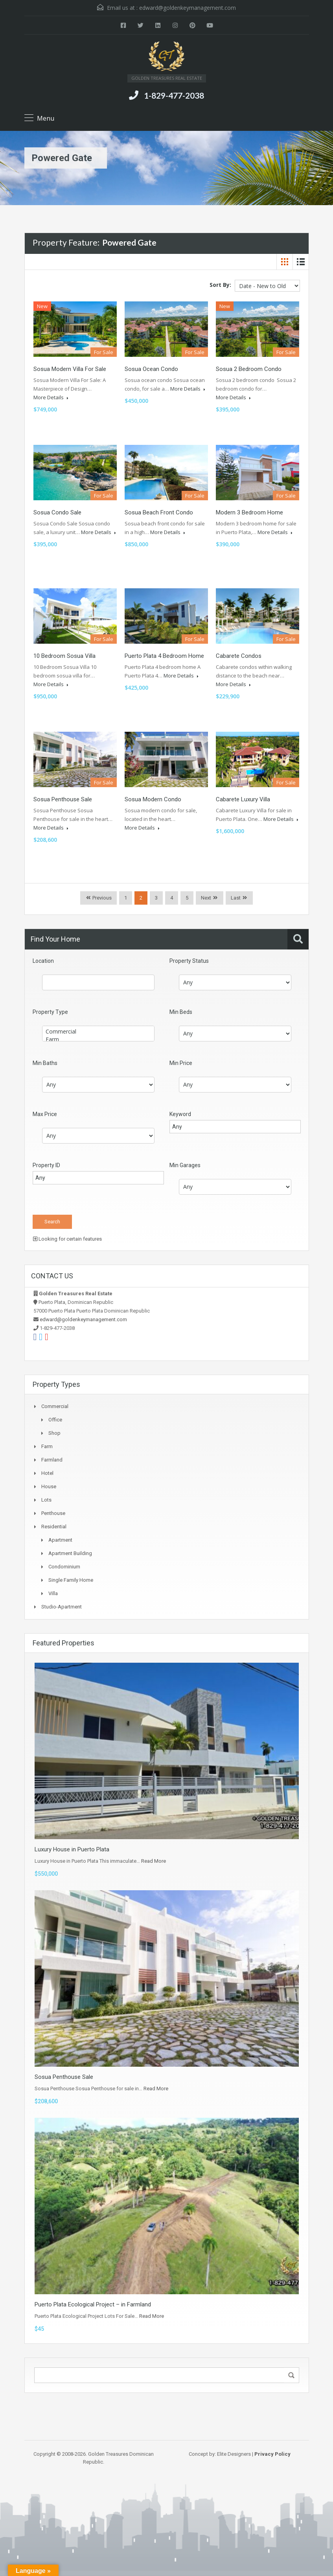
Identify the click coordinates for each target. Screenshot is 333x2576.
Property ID (46, 1165)
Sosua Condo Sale (57, 512)
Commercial (98, 1032)
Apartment (60, 1540)
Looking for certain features (67, 1239)
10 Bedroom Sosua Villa (64, 655)
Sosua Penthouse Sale (62, 799)
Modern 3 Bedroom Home (249, 512)
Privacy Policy (272, 2454)
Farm (98, 1039)
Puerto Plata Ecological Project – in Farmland (93, 2304)
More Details (50, 397)
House (48, 1486)
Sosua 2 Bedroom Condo (248, 369)
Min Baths (45, 1063)
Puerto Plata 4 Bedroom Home (164, 655)
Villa (53, 1593)
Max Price (45, 1114)
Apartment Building (70, 1553)
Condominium (64, 1567)
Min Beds (180, 1012)
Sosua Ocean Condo (151, 369)
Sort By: (220, 284)
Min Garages (185, 1165)
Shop (54, 1433)
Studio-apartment (61, 1607)
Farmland (52, 1460)
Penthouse (53, 1513)
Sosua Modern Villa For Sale (69, 369)
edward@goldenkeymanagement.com (187, 7)
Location (43, 961)
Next (206, 898)
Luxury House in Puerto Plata (72, 1849)
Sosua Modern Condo (153, 799)
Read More (153, 1861)
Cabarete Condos (238, 655)
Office (55, 1420)
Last (236, 898)
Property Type (50, 1012)
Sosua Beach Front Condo (159, 512)
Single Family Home (70, 1580)
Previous (101, 898)
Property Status (189, 961)
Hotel (47, 1473)
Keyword (180, 1114)
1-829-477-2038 (174, 95)
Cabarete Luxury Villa (243, 799)
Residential (53, 1526)
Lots (46, 1500)
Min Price (180, 1063)
